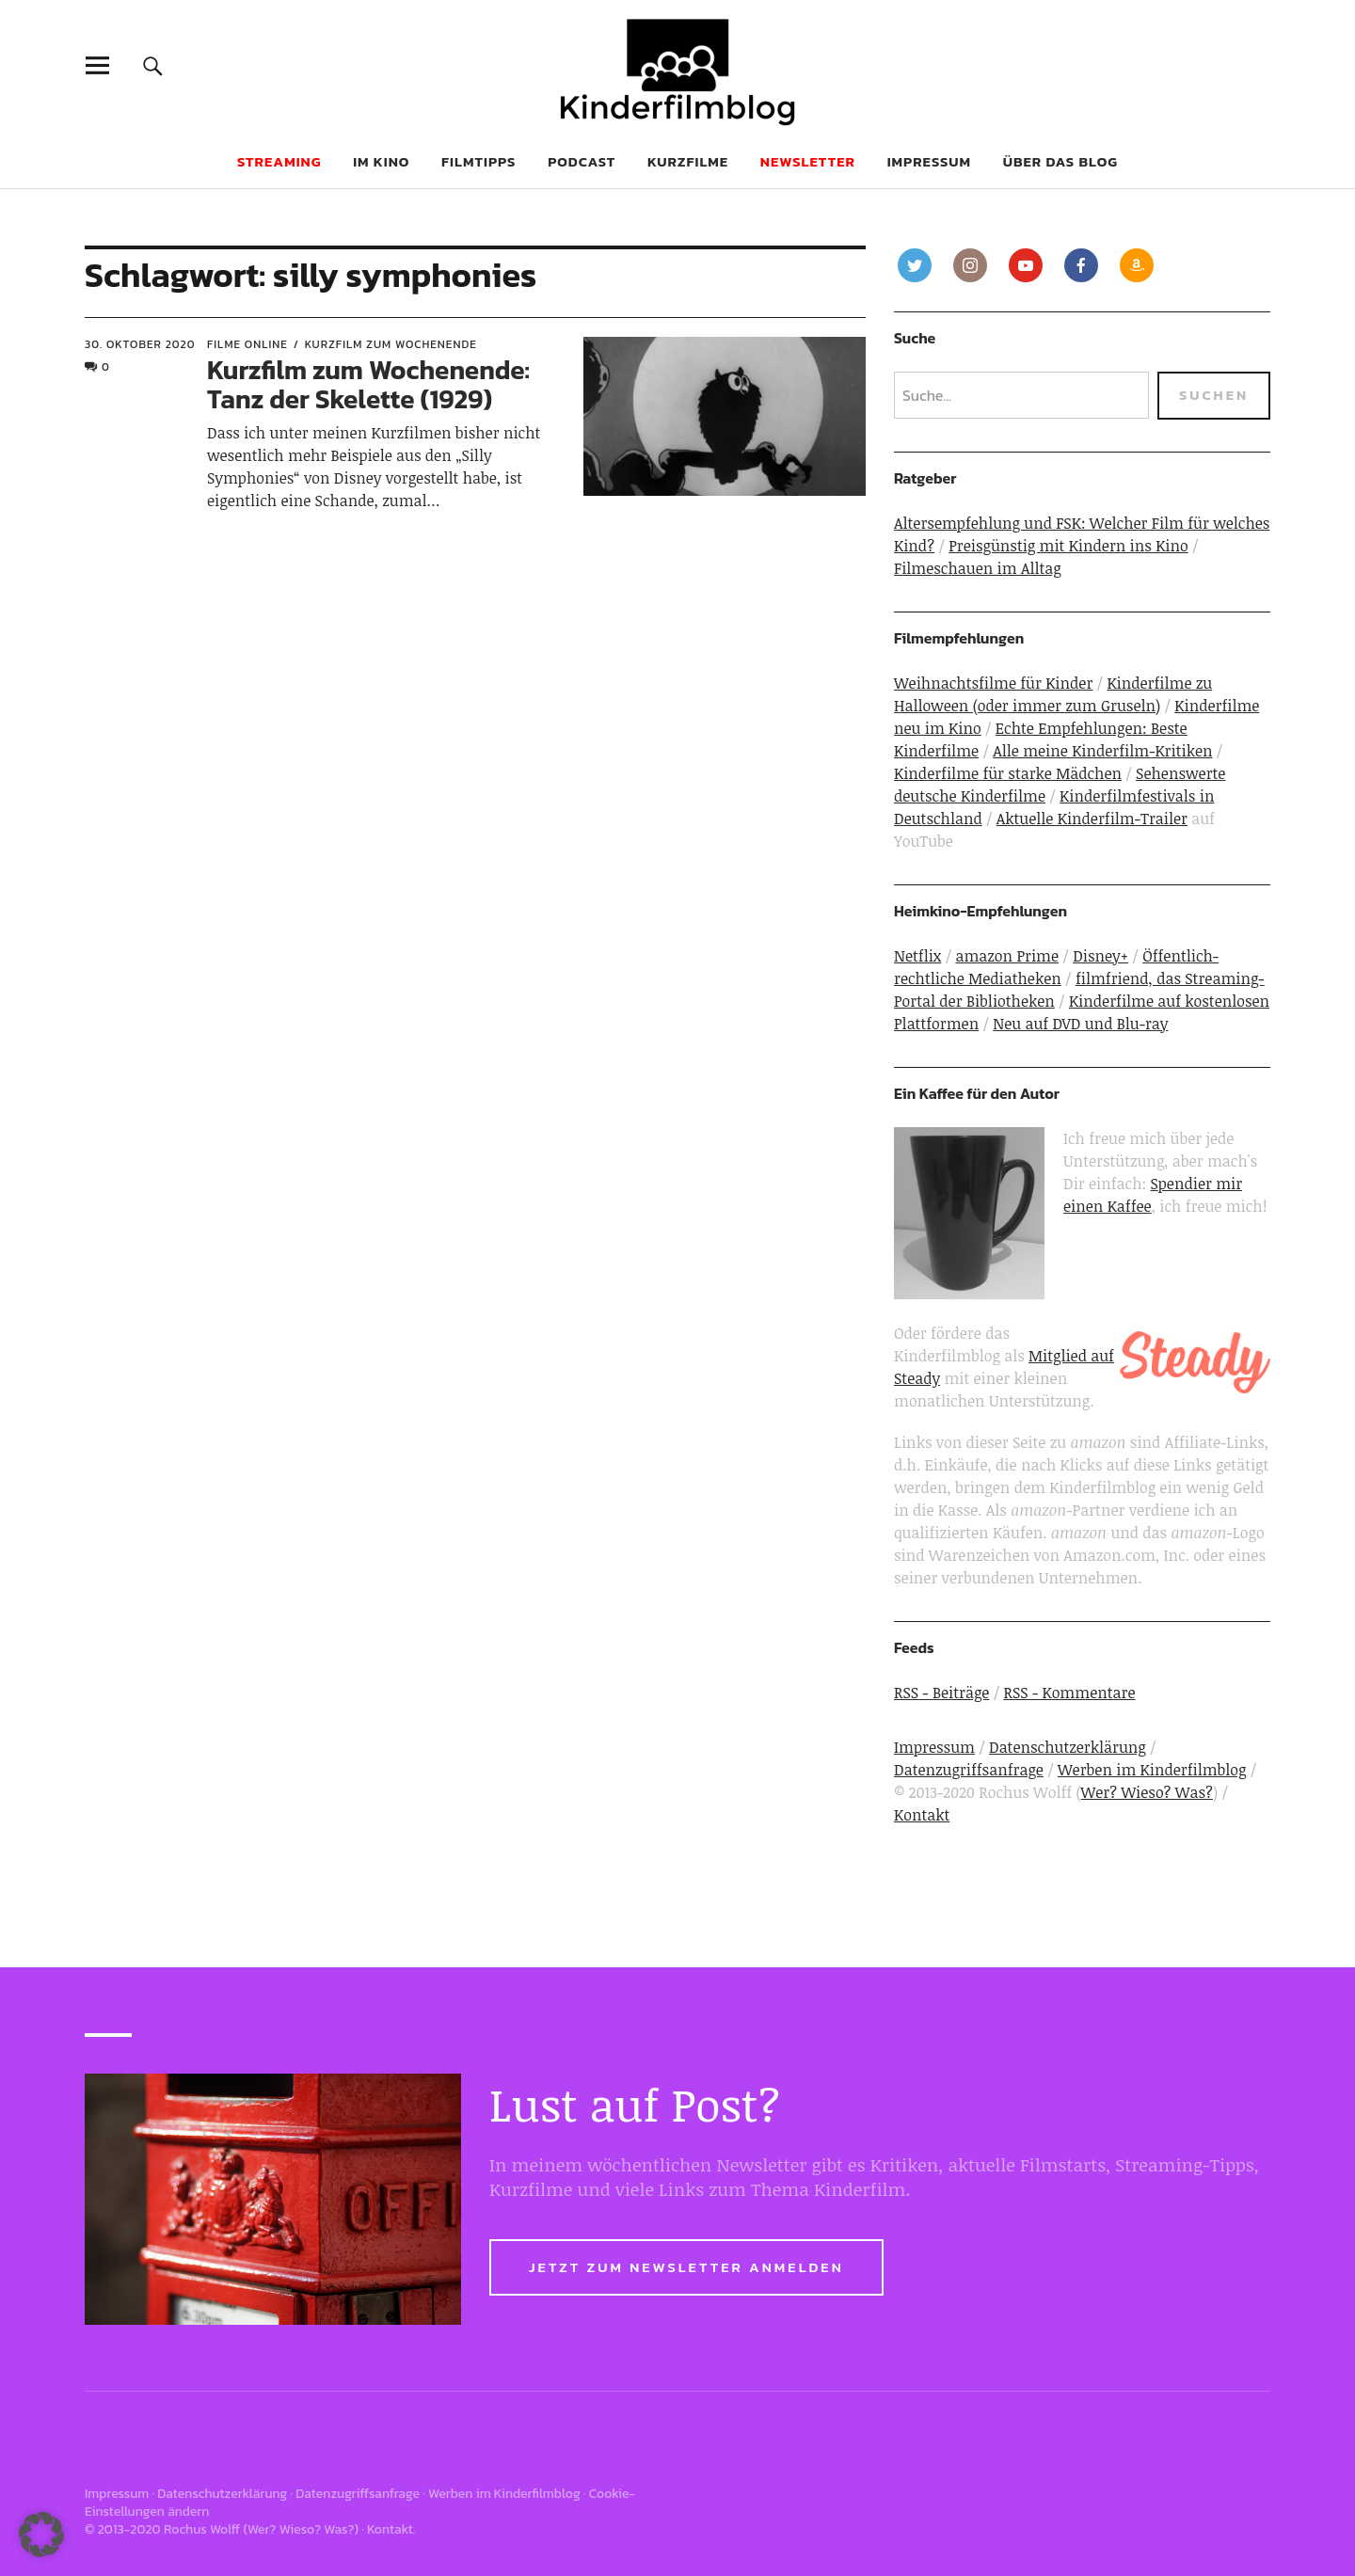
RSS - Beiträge (941, 1692)
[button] (41, 2534)
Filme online (247, 344)
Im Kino (381, 161)
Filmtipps (478, 161)
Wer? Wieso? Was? (1147, 1792)
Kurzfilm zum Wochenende (391, 344)
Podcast (581, 161)
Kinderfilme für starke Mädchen (1008, 773)
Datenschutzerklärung (1067, 1747)
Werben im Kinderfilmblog (1152, 1769)
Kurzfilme (687, 161)
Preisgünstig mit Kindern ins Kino (1068, 545)
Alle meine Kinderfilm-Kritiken (1102, 750)
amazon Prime (1007, 956)
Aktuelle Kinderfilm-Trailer (1092, 818)
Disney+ (1100, 956)
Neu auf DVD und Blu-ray (1080, 1023)
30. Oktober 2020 (140, 344)
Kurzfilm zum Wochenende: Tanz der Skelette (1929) (368, 384)
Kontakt (921, 1815)
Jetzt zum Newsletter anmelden (686, 2267)
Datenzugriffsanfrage (969, 1769)
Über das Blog (1060, 161)
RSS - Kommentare (1070, 1692)
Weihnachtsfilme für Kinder (993, 683)
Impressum (929, 161)
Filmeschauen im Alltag (977, 568)
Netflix (917, 956)
